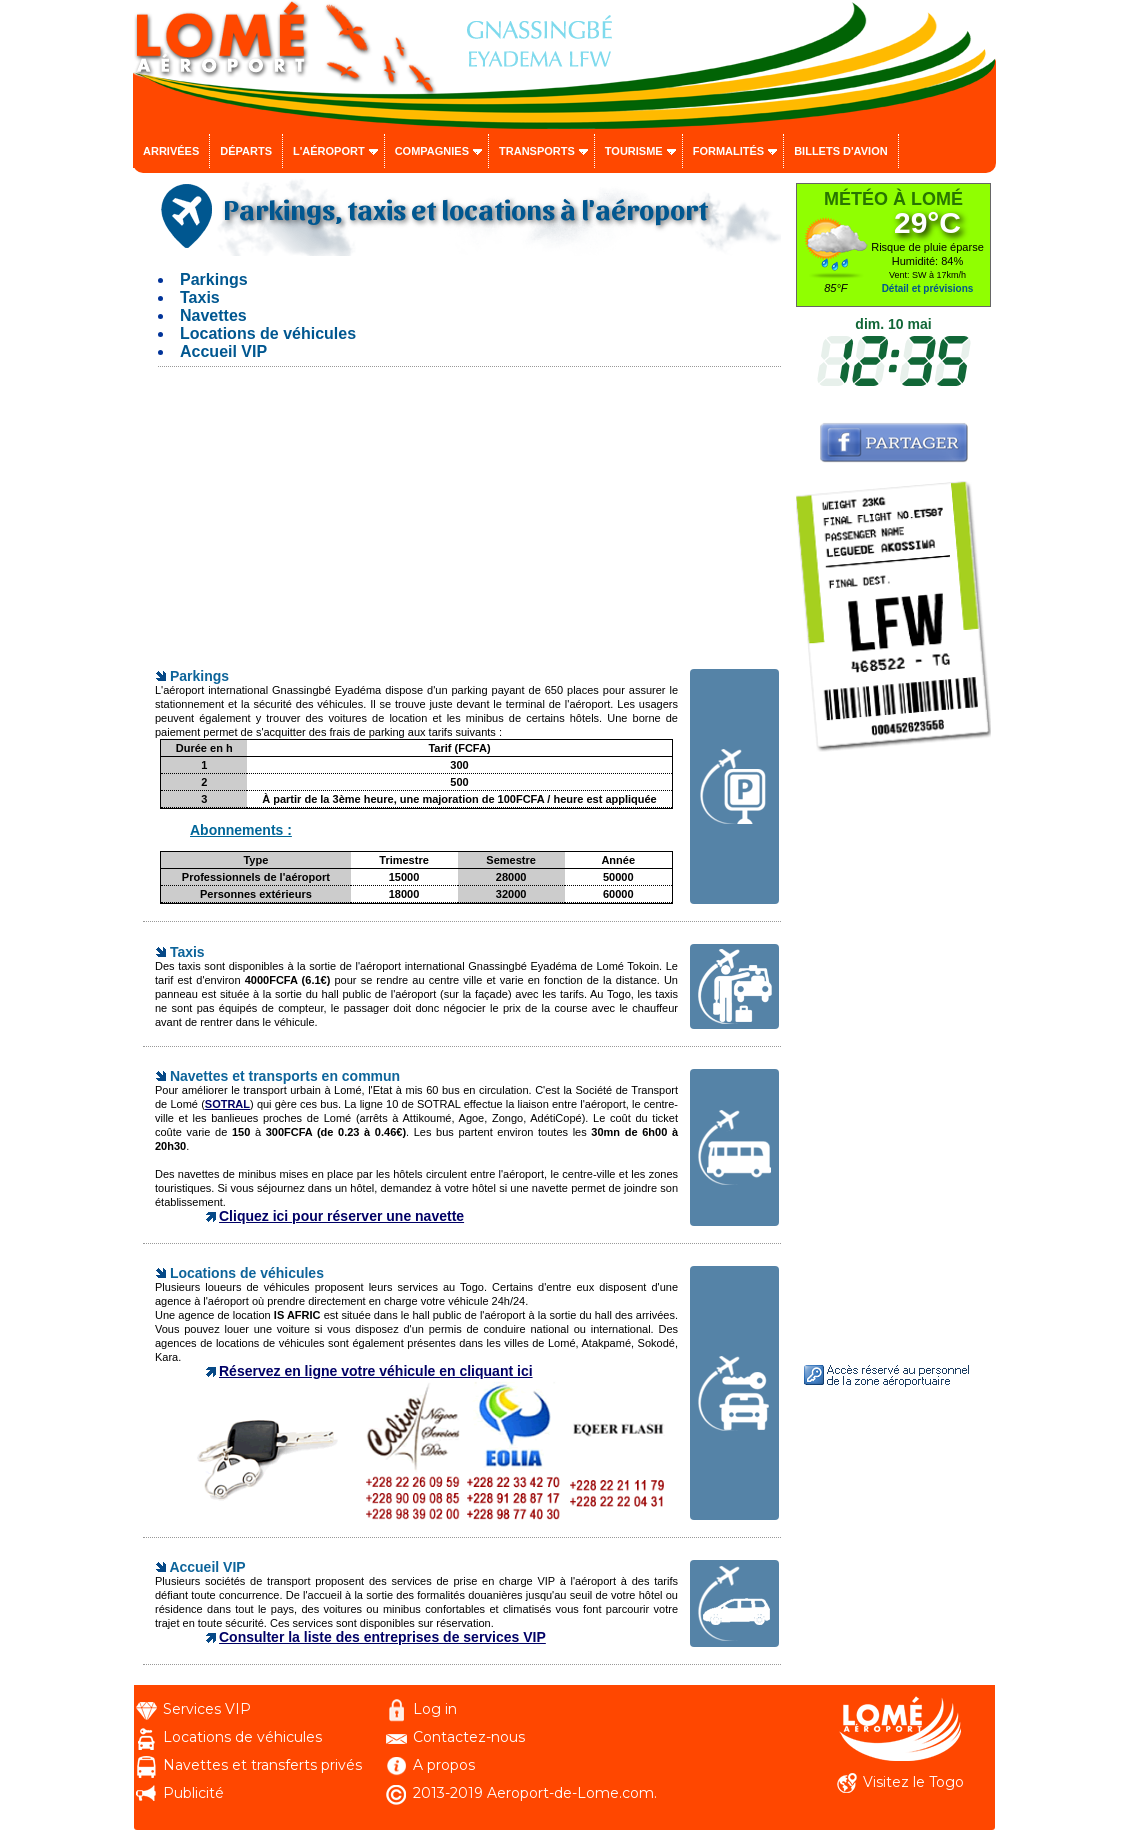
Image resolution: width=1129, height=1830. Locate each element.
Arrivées (171, 151)
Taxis (200, 297)
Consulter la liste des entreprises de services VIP (382, 1637)
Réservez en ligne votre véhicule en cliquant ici (376, 1371)
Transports (537, 151)
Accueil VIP (223, 351)
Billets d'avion (840, 151)
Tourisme (634, 151)
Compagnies (432, 151)
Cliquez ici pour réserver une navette (341, 1216)
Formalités (729, 151)
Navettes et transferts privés (262, 1765)
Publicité (193, 1793)
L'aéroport (329, 151)
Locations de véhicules (268, 333)
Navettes (213, 315)
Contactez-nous (469, 1737)
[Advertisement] (462, 527)
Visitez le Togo (913, 1782)
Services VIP (207, 1709)
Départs (246, 151)
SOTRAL (227, 1104)
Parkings (214, 279)
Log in (435, 1709)
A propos (444, 1765)
